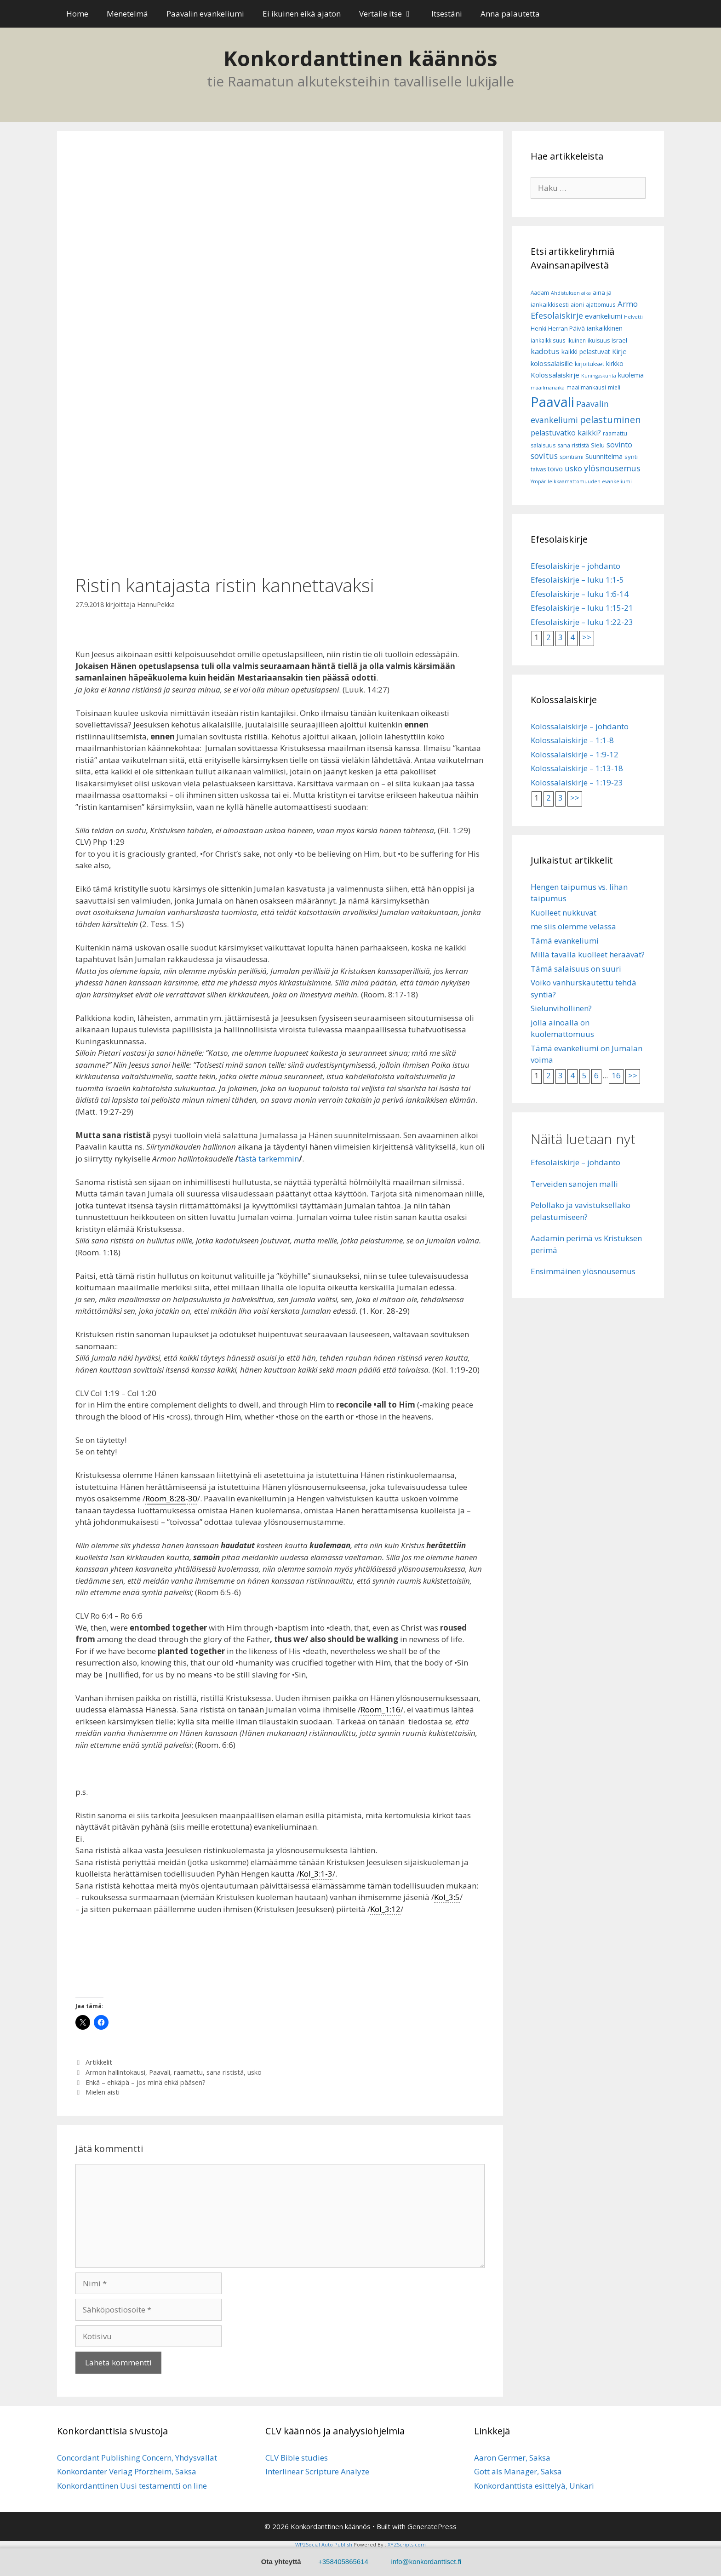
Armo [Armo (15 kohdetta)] (628, 303)
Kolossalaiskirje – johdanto (580, 726)
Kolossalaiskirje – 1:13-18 (577, 768)
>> (586, 637)
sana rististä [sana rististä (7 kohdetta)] (573, 445)
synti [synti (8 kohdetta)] (631, 456)
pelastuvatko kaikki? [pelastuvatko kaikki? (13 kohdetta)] (566, 433)
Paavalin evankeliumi (205, 13)
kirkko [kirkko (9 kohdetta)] (615, 363)
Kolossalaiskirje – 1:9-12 (574, 754)
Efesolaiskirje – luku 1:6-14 (580, 594)
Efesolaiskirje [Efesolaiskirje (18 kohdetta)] (557, 315)
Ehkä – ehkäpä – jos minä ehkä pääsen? (146, 2082)
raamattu (188, 2072)
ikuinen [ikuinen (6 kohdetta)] (576, 340)
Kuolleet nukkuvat (563, 912)
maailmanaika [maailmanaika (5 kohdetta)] (548, 387)
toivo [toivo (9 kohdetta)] (555, 468)
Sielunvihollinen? (561, 1008)
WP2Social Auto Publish (323, 2544)
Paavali (159, 2072)
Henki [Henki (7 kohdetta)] (538, 328)
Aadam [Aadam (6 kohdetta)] (540, 292)
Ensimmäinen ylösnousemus (583, 1271)
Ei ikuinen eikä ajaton (302, 13)
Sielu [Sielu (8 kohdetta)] (598, 445)
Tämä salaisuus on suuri (576, 968)
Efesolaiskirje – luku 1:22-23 (582, 622)
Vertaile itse (390, 14)
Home (77, 13)
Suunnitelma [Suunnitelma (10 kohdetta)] (604, 456)
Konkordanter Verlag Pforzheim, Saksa (126, 2471)
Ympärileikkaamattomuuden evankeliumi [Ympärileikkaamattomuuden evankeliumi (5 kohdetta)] (581, 481)
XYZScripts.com (407, 2544)
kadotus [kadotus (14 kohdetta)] (545, 351)
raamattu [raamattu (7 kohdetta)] (615, 433)
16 (616, 1075)
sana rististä (225, 2072)
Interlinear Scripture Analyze (317, 2471)
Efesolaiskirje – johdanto (575, 566)
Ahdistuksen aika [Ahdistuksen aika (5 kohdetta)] (571, 293)
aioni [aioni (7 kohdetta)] (577, 305)
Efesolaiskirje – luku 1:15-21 (582, 607)
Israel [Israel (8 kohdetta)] (619, 340)
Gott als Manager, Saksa (518, 2471)
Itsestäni (446, 13)
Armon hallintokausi (115, 2072)
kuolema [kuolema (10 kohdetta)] (631, 375)
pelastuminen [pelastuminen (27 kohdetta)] (610, 419)
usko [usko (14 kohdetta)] (573, 468)
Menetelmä (127, 13)
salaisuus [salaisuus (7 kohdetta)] (543, 445)
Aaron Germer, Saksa (512, 2457)
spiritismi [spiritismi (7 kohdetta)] (572, 457)
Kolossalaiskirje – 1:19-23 (577, 782)
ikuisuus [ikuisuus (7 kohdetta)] (599, 340)
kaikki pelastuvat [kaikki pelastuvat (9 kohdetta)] (585, 351)
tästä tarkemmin (268, 1158)
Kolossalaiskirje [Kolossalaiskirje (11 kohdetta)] (555, 374)
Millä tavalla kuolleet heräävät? (588, 954)
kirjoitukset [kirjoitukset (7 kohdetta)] (589, 364)
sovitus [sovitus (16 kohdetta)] (544, 456)
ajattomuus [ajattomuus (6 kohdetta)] (601, 304)
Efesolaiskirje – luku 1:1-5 (577, 579)
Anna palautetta (510, 13)
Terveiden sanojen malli (574, 1184)
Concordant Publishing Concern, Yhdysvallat (137, 2457)
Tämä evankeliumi (565, 940)
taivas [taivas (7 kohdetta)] (538, 469)
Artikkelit (99, 2062)
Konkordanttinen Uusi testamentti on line (132, 2485)
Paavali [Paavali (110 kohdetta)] (552, 402)
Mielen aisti (103, 2092)
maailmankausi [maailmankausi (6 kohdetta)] (586, 387)
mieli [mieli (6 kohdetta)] (614, 387)
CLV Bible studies (296, 2457)
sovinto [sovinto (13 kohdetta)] (619, 445)
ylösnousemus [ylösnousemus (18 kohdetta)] (612, 468)
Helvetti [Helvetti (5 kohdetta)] (633, 317)
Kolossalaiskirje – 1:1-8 (572, 740)
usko (254, 2072)
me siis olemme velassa (573, 926)
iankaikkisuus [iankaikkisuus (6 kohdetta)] (548, 340)
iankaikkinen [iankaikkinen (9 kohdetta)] (605, 328)
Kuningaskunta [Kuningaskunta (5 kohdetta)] (598, 375)
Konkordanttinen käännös (360, 58)
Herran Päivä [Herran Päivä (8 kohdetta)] (566, 328)
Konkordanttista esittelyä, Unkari (534, 2485)
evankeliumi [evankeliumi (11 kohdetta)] (603, 316)
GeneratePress (432, 2526)
